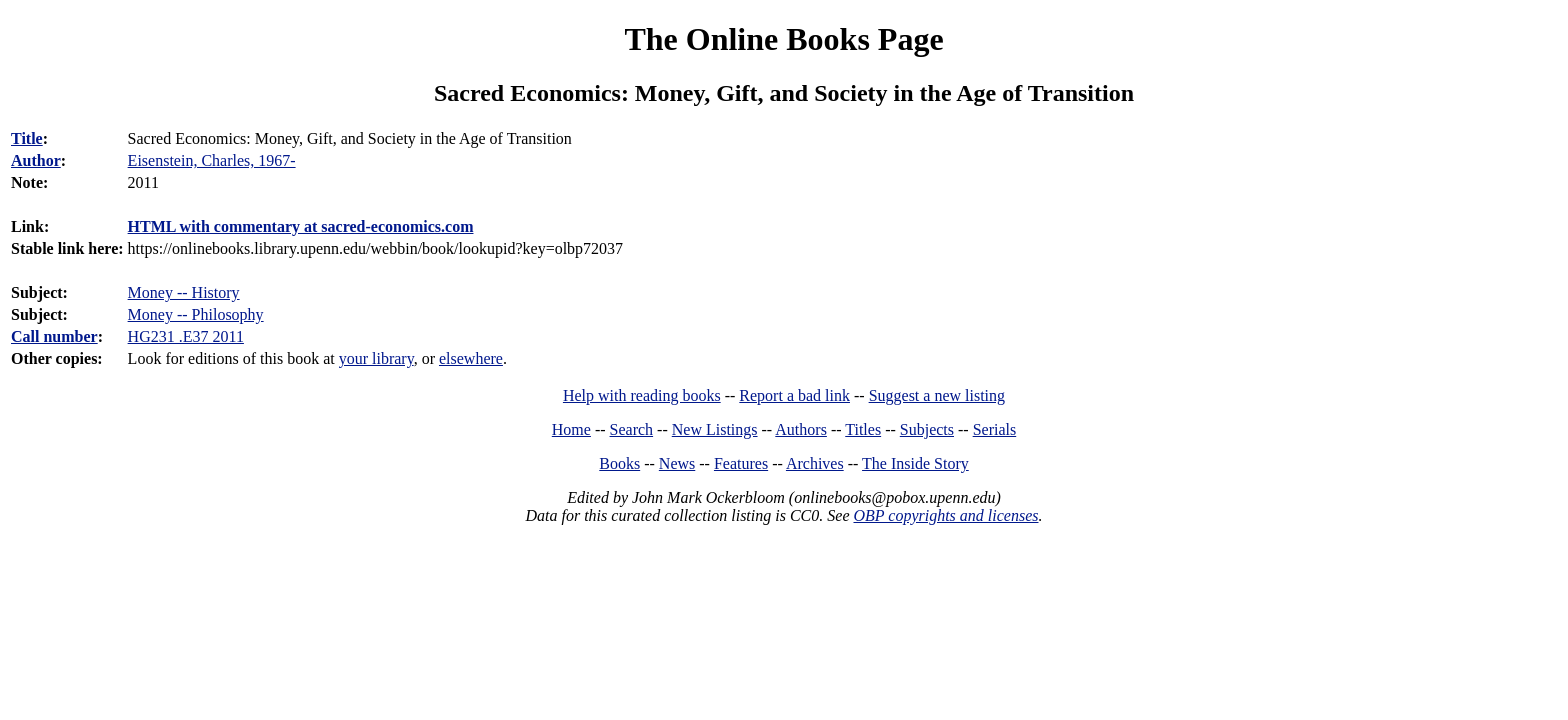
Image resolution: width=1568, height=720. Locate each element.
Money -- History (184, 292)
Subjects (927, 429)
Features (741, 463)
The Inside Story (915, 463)
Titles (863, 429)
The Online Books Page (783, 39)
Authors (801, 429)
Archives (815, 463)
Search (632, 429)
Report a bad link (794, 395)
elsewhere (471, 358)
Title (27, 138)
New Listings (715, 429)
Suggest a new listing (937, 395)
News (677, 463)
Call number (54, 336)
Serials (995, 429)
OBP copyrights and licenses (945, 515)
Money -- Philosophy (196, 314)
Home (571, 429)
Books (619, 463)
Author (36, 160)
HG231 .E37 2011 (186, 336)
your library (376, 358)
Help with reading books (642, 395)
